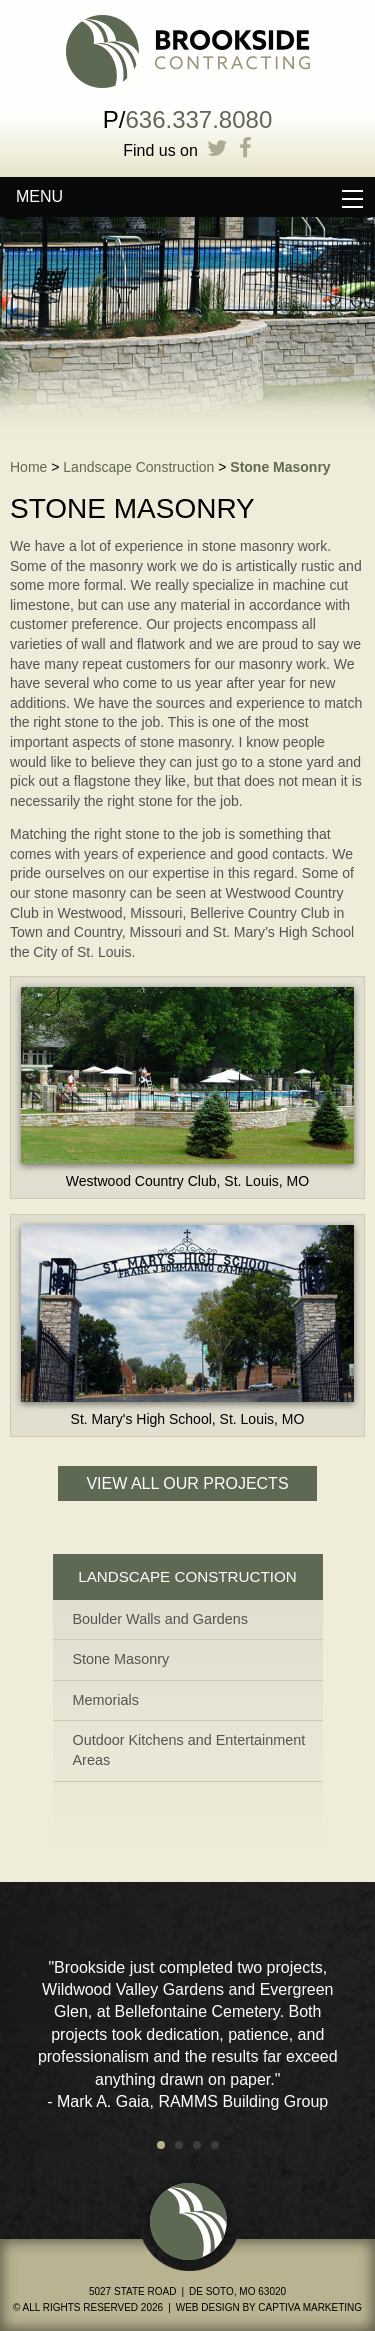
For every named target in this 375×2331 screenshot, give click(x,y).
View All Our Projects (187, 1483)
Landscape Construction (138, 467)
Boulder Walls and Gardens (160, 1619)
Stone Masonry (280, 467)
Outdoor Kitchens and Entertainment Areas (189, 1750)
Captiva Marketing (310, 2307)
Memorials (106, 1700)
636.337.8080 (198, 119)
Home (28, 467)
